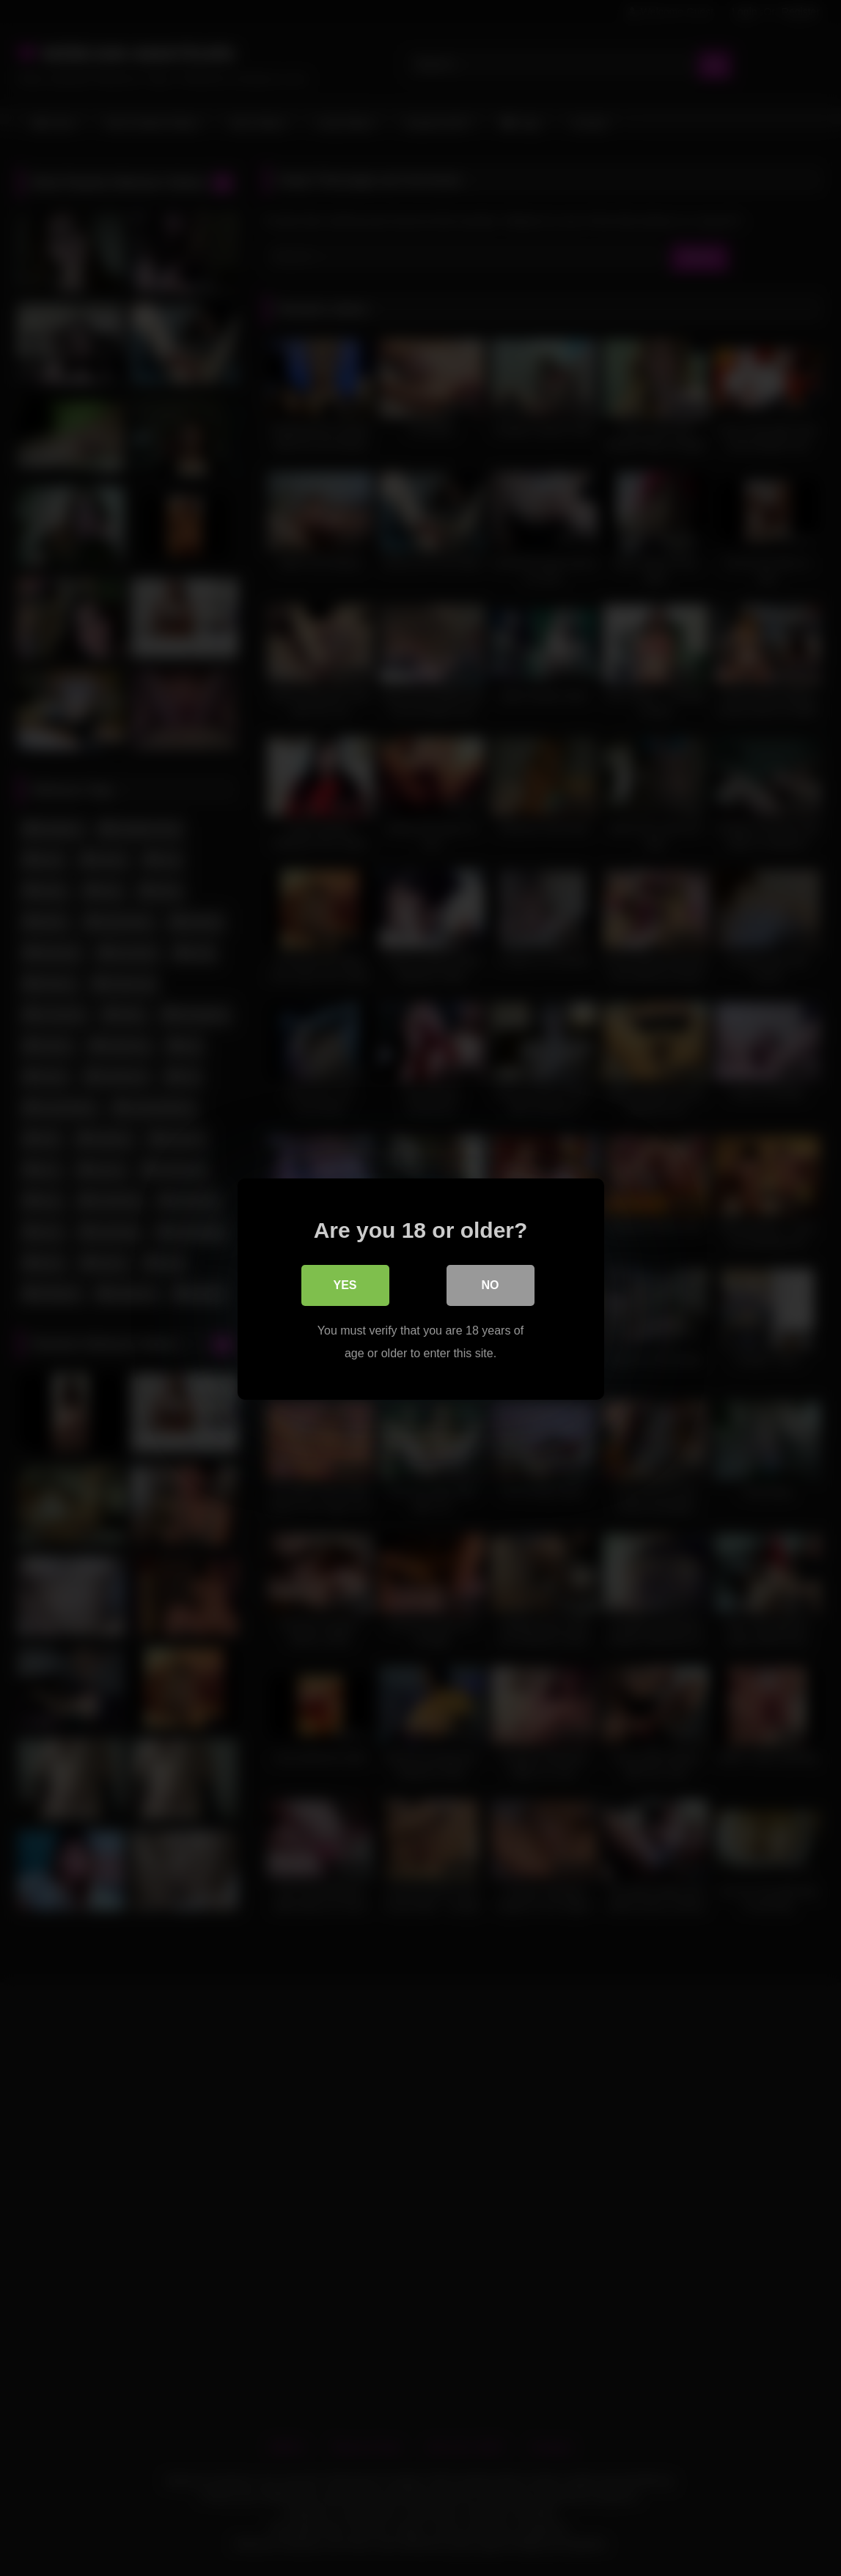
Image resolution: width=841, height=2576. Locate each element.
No (490, 1284)
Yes (344, 1284)
